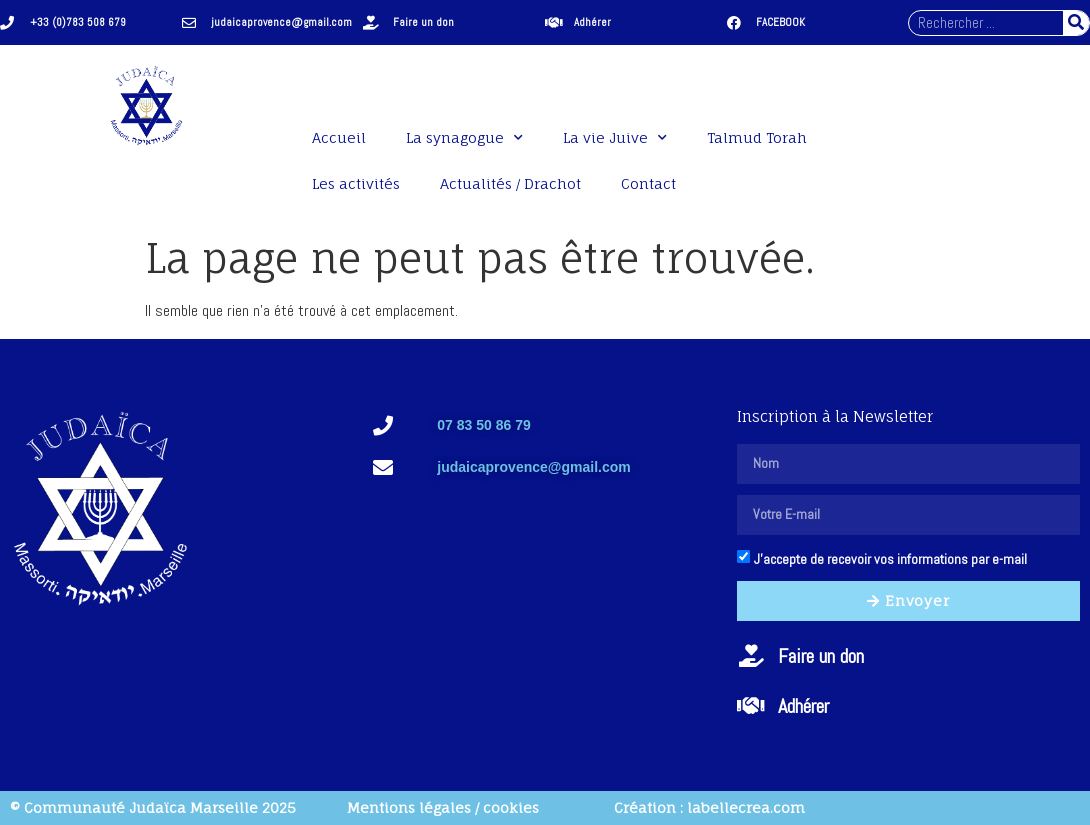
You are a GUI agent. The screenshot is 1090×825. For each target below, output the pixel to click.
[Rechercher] (1076, 23)
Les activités (356, 183)
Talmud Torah (757, 137)
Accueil (339, 137)
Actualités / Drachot (510, 183)
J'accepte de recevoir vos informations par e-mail (890, 559)
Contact (648, 183)
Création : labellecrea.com (709, 807)
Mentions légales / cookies (443, 807)
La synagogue (464, 138)
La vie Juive (615, 138)
